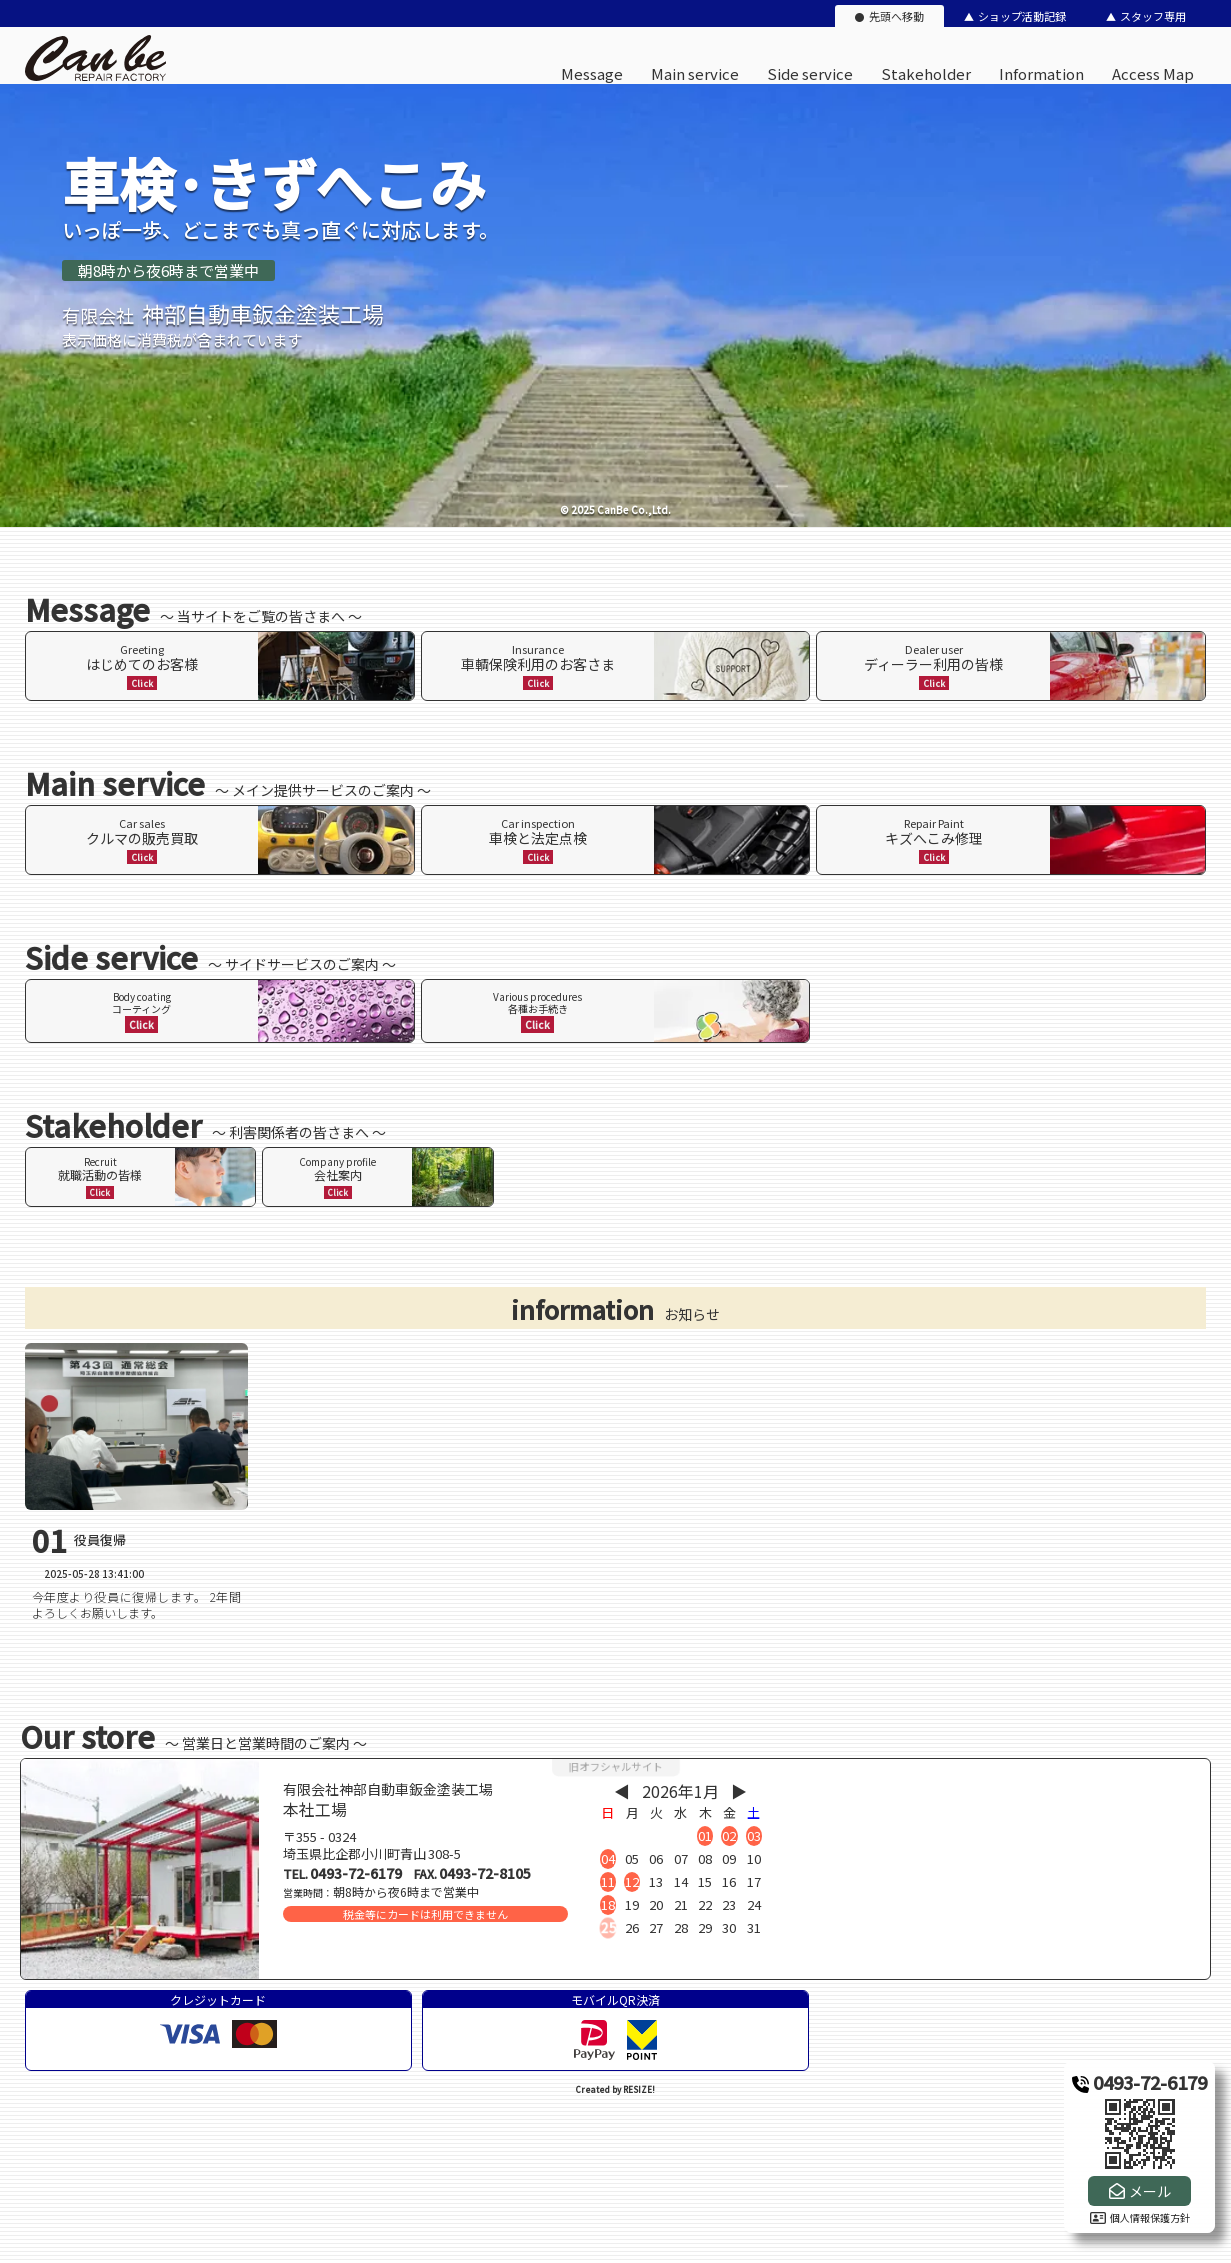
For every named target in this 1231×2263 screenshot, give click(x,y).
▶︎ (739, 1791)
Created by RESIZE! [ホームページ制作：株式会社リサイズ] (615, 2089)
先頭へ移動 (896, 16)
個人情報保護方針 (1140, 2217)
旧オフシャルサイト (616, 1767)
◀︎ (622, 1791)
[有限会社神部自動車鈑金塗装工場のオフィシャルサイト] (96, 76)
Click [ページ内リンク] (142, 683)
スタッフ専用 (1153, 16)
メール (1150, 2191)
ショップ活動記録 (1022, 16)
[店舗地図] (1002, 1869)
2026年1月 (680, 1791)
